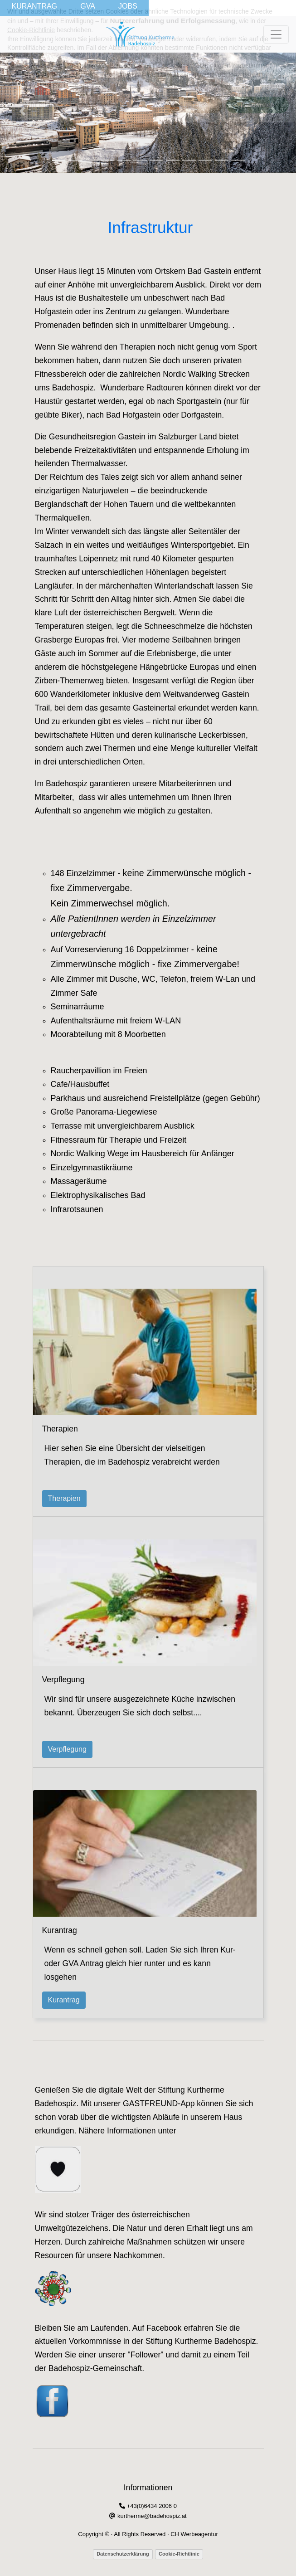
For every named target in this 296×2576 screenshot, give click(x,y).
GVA (87, 6)
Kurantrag (64, 2000)
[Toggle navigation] (276, 34)
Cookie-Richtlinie (179, 2554)
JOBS (127, 6)
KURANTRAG (34, 6)
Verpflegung (67, 1749)
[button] (22, 111)
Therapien (64, 1498)
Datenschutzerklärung (123, 2554)
